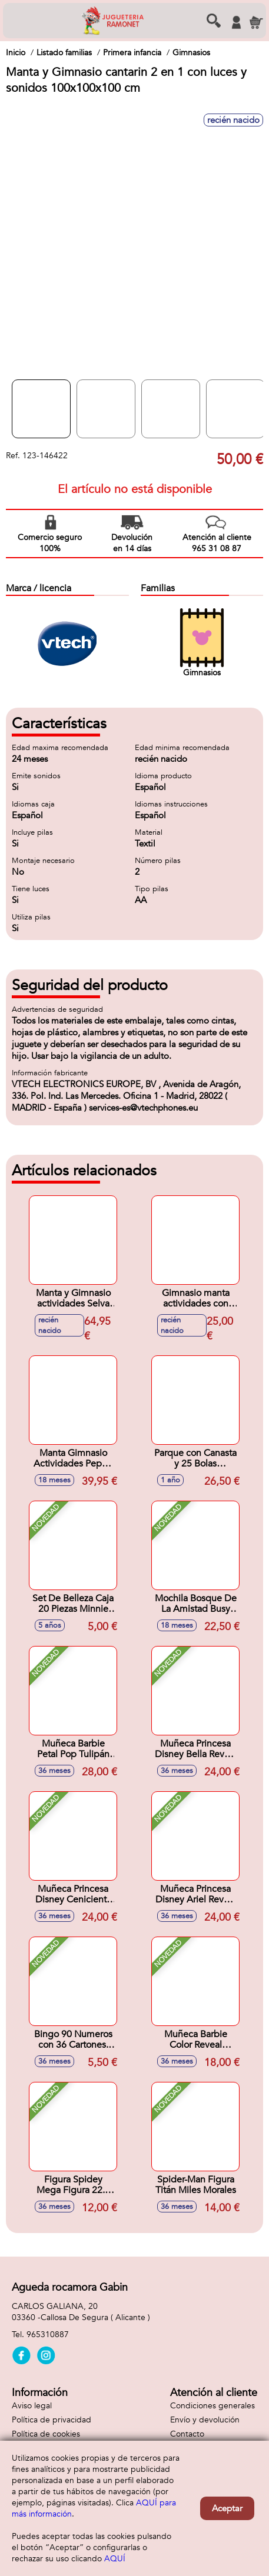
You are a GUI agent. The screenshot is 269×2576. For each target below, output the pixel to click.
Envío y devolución (205, 2419)
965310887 (47, 2334)
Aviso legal (32, 2405)
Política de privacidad (51, 2419)
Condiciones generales (212, 2405)
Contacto (187, 2434)
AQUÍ (114, 2558)
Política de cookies (46, 2434)
